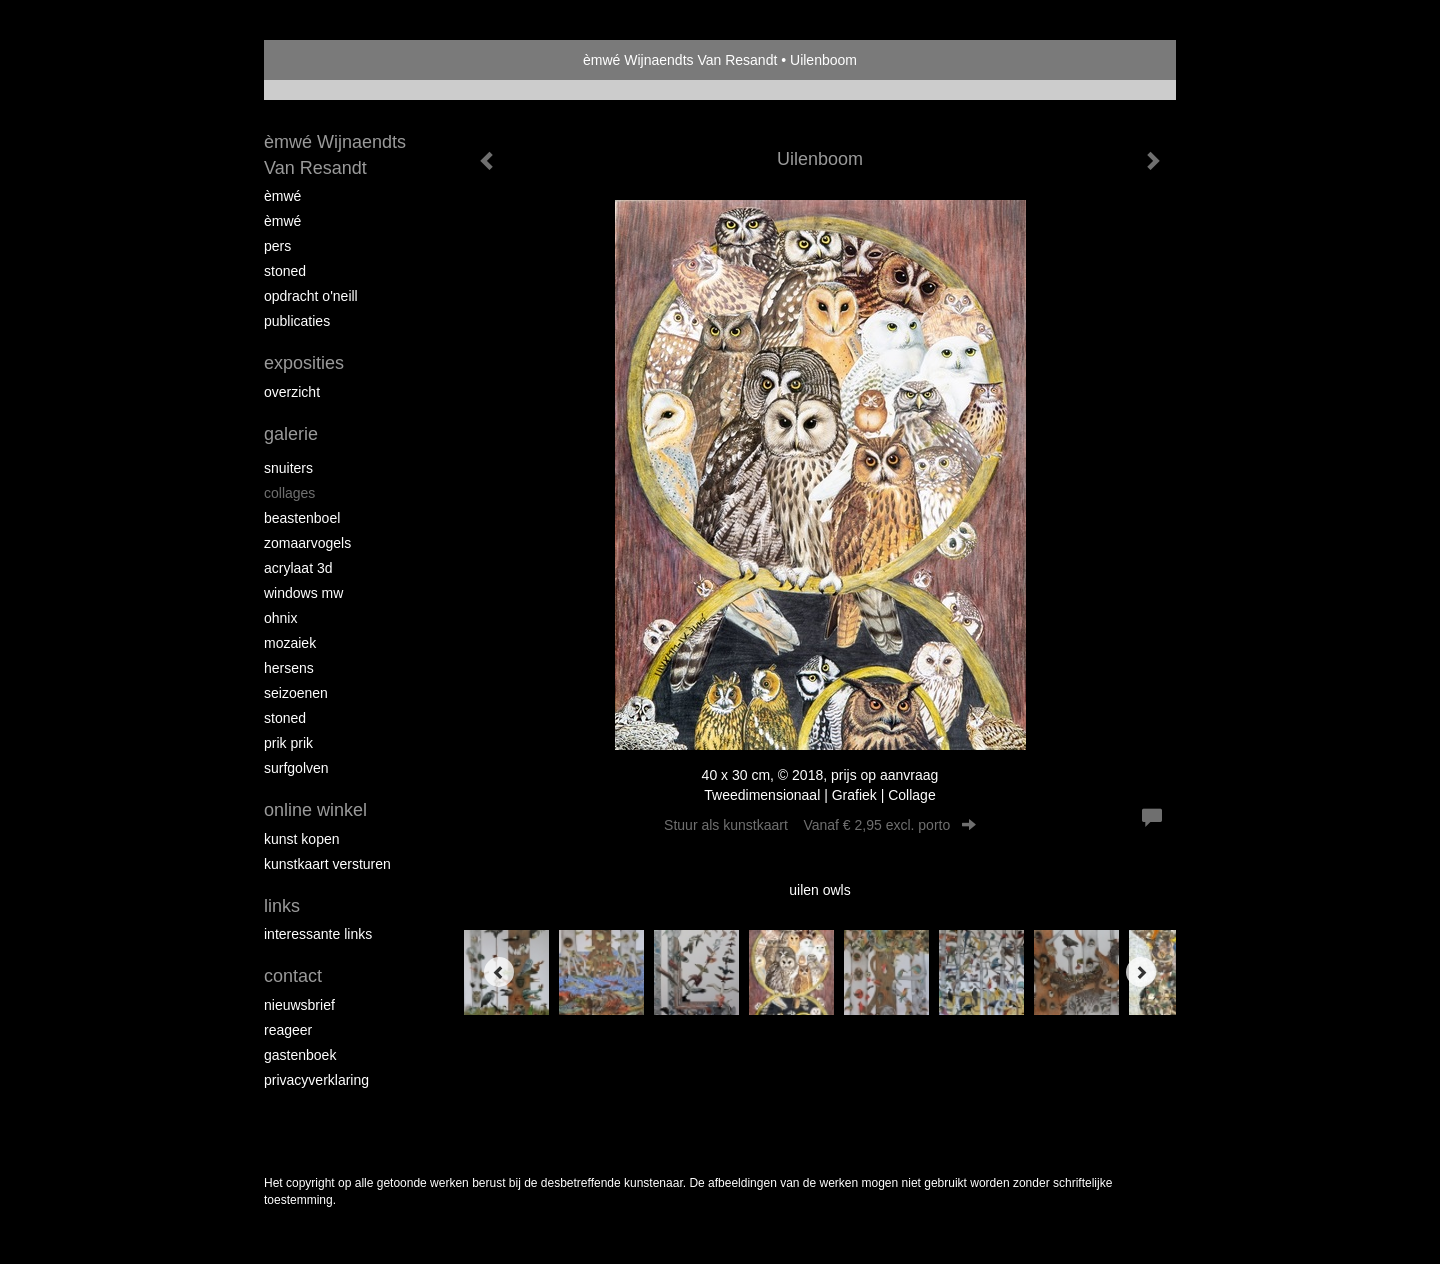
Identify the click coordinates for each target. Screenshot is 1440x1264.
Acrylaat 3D (298, 568)
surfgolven (296, 768)
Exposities (304, 363)
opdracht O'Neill (311, 296)
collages (289, 493)
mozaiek (290, 643)
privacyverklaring (316, 1080)
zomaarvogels (307, 543)
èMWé (282, 196)
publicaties (297, 321)
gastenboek (300, 1055)
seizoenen (296, 693)
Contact (293, 976)
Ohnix (280, 618)
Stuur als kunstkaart (820, 825)
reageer (288, 1030)
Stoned (285, 271)
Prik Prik (288, 743)
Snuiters (288, 468)
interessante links (318, 934)
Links (282, 906)
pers (277, 246)
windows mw (303, 593)
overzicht (292, 392)
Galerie (291, 434)
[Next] (1141, 972)
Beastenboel (302, 518)
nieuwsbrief (299, 1005)
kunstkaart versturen (327, 864)
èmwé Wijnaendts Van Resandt (680, 60)
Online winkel (315, 810)
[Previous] (499, 972)
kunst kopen (302, 839)
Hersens (289, 668)
